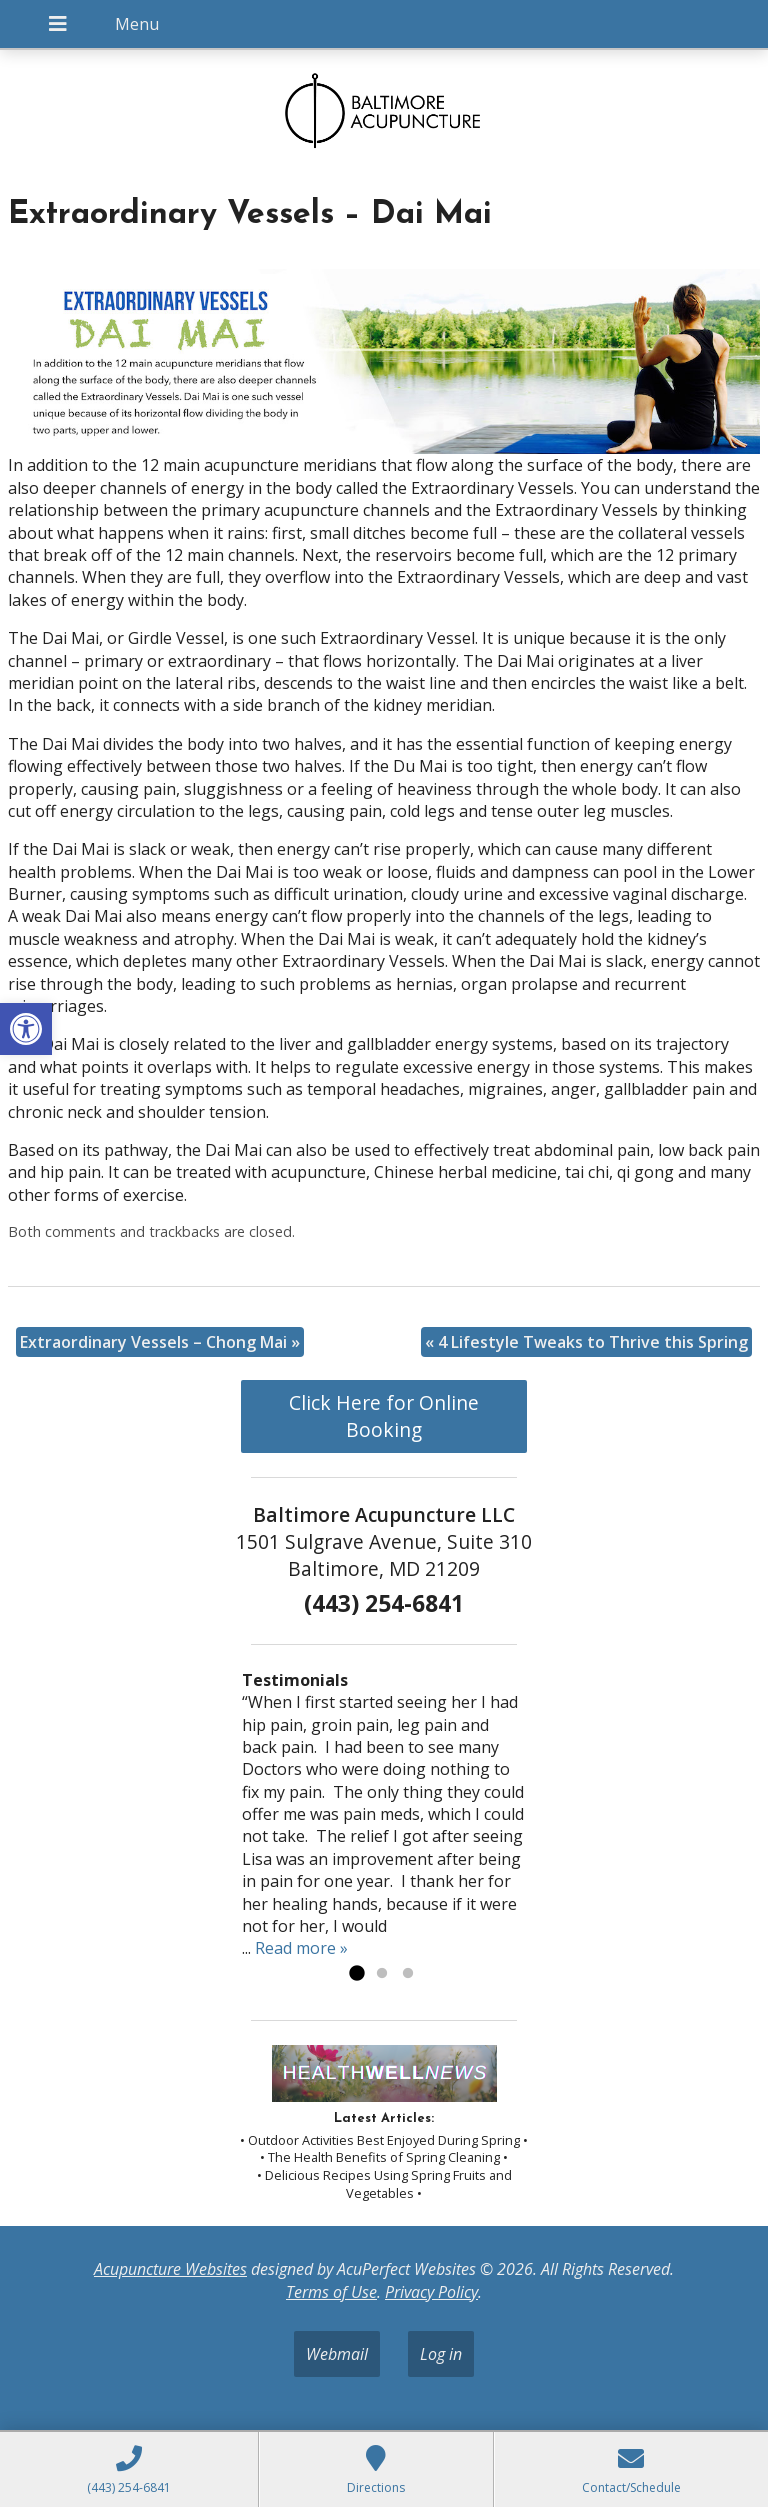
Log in (441, 2354)
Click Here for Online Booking (384, 1416)
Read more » (301, 1948)
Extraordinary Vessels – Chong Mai (160, 1342)
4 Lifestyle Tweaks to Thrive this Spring (586, 1342)
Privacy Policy (431, 2292)
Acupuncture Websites (170, 2269)
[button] (26, 1029)
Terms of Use (331, 2292)
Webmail (337, 2354)
